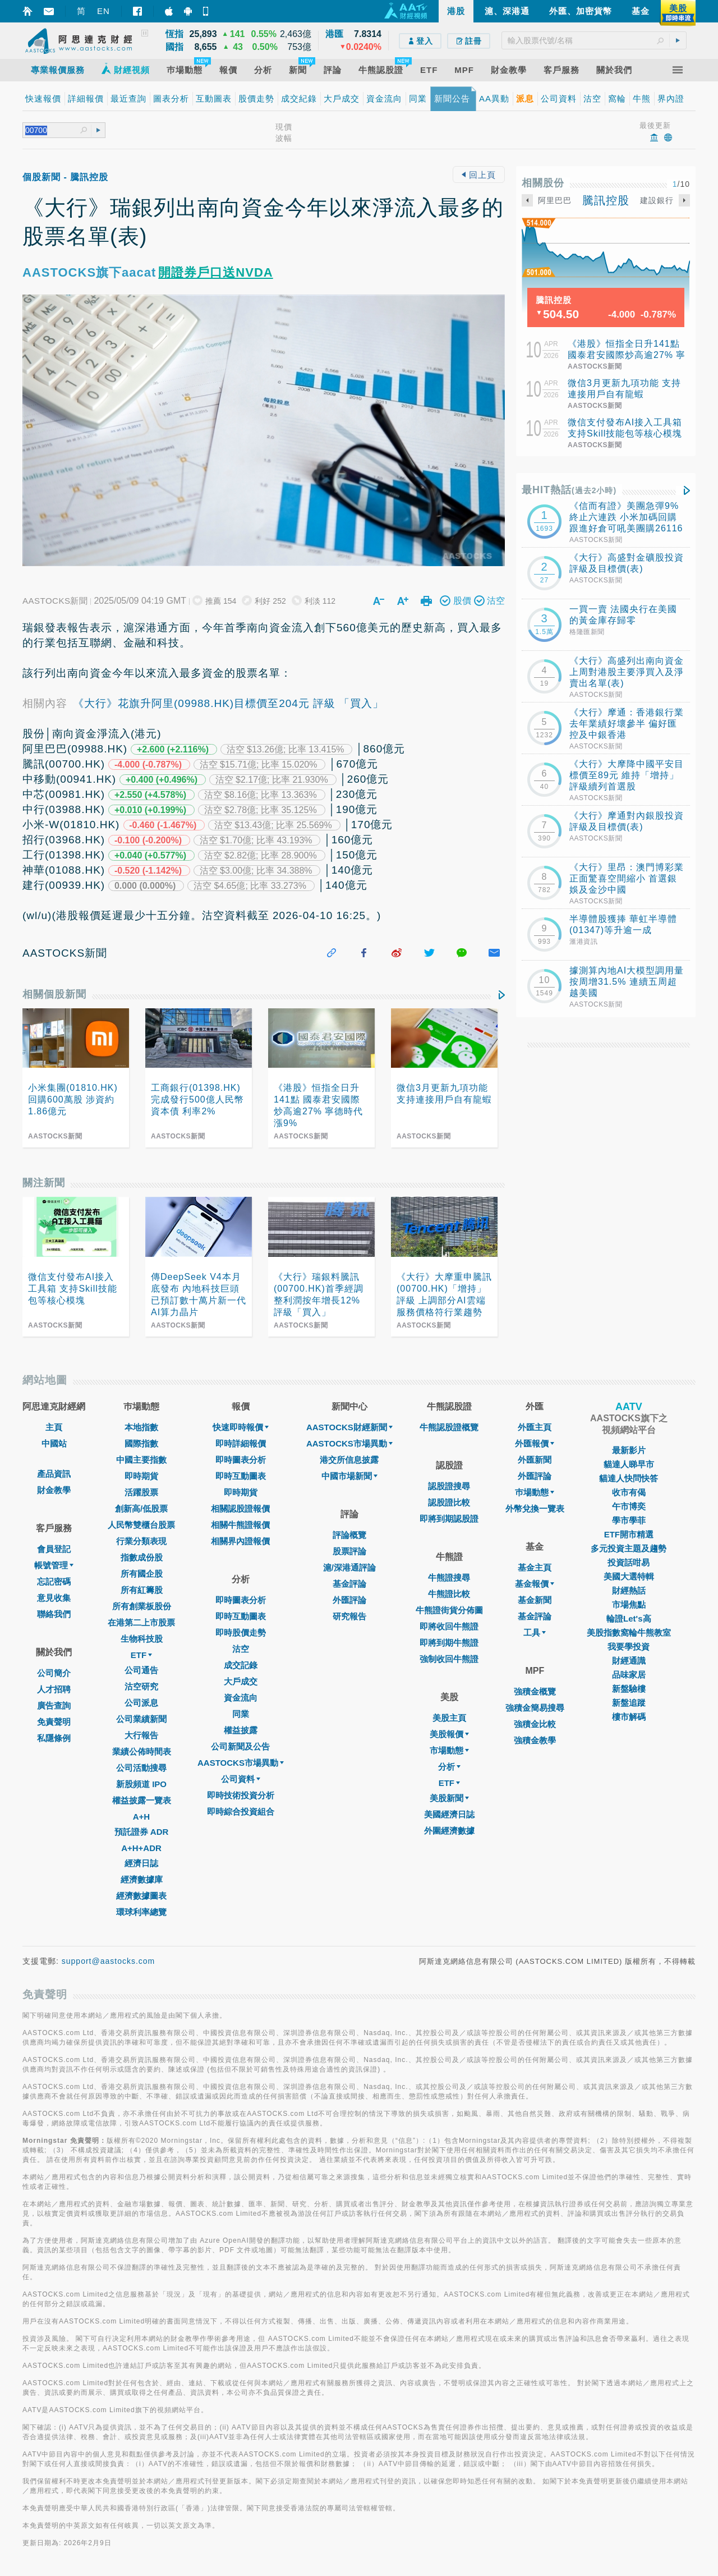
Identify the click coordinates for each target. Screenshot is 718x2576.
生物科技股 (142, 1638)
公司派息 (141, 1702)
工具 (534, 1632)
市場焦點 (629, 1604)
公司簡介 (54, 1673)
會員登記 (54, 1549)
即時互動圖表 (240, 1476)
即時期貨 (141, 1476)
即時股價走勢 (240, 1632)
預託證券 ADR (141, 1831)
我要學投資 (628, 1646)
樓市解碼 (629, 1716)
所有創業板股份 (141, 1606)
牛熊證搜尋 (449, 1577)
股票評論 (349, 1551)
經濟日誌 (141, 1863)
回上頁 (478, 175)
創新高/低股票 (141, 1508)
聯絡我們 (54, 1614)
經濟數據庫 (142, 1879)
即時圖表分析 (240, 1459)
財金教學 (54, 1490)
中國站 (54, 1443)
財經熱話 (629, 1590)
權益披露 (240, 1730)
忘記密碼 (54, 1581)
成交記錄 (240, 1665)
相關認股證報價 (240, 1508)
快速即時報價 (241, 1427)
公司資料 (240, 1779)
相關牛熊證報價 (240, 1525)
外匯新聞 (534, 1459)
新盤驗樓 (629, 1688)
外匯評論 (349, 1600)
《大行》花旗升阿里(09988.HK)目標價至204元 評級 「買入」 (228, 703)
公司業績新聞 (141, 1719)
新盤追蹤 (629, 1702)
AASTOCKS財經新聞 (349, 1427)
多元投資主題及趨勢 (628, 1548)
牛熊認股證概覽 (449, 1427)
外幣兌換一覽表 (534, 1508)
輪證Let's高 (628, 1618)
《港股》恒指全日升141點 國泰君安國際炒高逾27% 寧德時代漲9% (626, 355)
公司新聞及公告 (240, 1746)
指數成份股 (142, 1557)
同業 (240, 1714)
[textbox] (594, 40)
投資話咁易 (628, 1562)
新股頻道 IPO (141, 1784)
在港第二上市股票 (141, 1622)
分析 (449, 1766)
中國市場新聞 (349, 1476)
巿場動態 (534, 1492)
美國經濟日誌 (449, 1814)
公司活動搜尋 (141, 1768)
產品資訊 (54, 1473)
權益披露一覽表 (141, 1800)
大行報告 (141, 1735)
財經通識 (629, 1660)
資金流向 (240, 1697)
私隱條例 (54, 1738)
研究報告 (349, 1616)
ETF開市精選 (628, 1534)
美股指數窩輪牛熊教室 (629, 1632)
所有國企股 (142, 1573)
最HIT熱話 (569, 489)
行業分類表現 (141, 1541)
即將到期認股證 (449, 1518)
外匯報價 (534, 1443)
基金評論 (349, 1583)
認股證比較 (449, 1502)
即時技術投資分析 (240, 1795)
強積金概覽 (535, 1691)
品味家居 (629, 1674)
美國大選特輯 (629, 1576)
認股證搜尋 (449, 1486)
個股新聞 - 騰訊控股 (65, 177)
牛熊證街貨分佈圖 (449, 1610)
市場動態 (449, 1750)
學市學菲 (629, 1520)
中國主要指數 (141, 1459)
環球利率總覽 (141, 1912)
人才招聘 (54, 1689)
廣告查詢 (54, 1705)
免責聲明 (54, 1721)
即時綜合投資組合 (240, 1811)
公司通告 (141, 1670)
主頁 (53, 1427)
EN (103, 11)
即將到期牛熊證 (449, 1642)
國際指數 (141, 1443)
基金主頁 (534, 1567)
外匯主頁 (534, 1427)
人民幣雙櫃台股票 (141, 1525)
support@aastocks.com (108, 1961)
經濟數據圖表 (141, 1895)
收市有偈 (629, 1492)
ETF (141, 1655)
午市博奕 (629, 1506)
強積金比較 (535, 1724)
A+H (141, 1816)
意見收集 (54, 1597)
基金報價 (534, 1583)
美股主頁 (449, 1718)
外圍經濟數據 (449, 1830)
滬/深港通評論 (349, 1567)
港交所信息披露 (349, 1459)
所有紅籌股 (142, 1590)
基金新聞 (534, 1600)
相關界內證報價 (240, 1541)
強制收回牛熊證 (449, 1659)
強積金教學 (535, 1740)
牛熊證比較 (449, 1594)
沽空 (240, 1649)
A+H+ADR (141, 1848)
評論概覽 (349, 1535)
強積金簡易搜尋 (534, 1707)
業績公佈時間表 (141, 1751)
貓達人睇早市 (629, 1464)
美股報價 (449, 1734)
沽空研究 (141, 1686)
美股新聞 (449, 1798)
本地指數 (141, 1427)
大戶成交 (240, 1681)
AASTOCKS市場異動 (240, 1762)
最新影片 (629, 1450)
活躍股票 (141, 1492)
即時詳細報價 (240, 1443)
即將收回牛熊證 (449, 1626)
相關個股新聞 (54, 994)
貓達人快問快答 (628, 1478)
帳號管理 (53, 1565)
